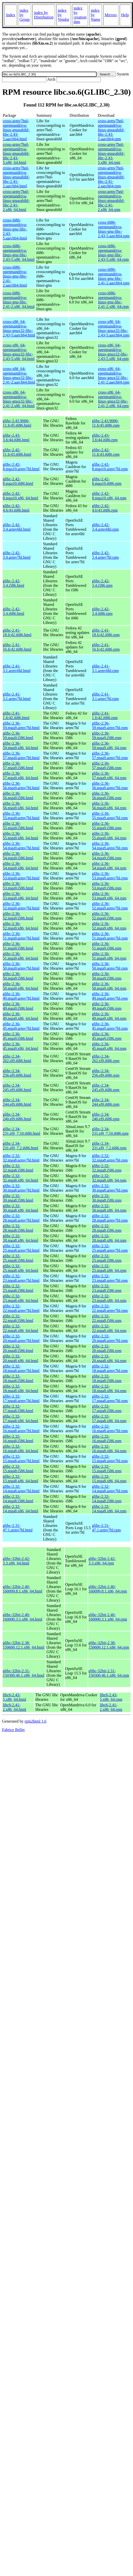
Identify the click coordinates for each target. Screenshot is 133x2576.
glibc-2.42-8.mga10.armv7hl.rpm (110, 466)
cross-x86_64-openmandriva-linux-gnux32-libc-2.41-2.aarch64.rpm (113, 375)
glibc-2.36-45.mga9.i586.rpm (106, 1036)
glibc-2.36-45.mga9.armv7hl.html (21, 1026)
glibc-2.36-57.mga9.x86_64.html (20, 775)
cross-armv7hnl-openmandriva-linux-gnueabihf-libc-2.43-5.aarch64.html (16, 130)
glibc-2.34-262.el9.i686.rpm (105, 1058)
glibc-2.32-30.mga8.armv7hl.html (21, 1188)
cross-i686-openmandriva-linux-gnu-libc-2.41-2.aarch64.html (15, 276)
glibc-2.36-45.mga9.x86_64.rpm (109, 1046)
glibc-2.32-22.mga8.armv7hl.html (21, 1308)
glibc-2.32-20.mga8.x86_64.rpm (109, 1358)
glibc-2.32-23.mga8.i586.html (18, 1288)
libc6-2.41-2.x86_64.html (14, 1707)
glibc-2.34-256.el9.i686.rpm (105, 1073)
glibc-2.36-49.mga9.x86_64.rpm (109, 1016)
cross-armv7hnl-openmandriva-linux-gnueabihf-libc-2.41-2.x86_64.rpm (111, 200)
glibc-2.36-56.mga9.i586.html (18, 795)
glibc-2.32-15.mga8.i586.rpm (106, 1468)
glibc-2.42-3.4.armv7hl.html (17, 555)
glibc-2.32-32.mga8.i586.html (18, 1168)
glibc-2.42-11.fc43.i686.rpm (105, 452)
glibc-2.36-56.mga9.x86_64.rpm (109, 805)
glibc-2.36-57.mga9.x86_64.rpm (109, 775)
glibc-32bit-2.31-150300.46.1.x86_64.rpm (108, 1673)
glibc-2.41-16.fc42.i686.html (17, 647)
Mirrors (111, 15)
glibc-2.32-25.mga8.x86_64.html (20, 1268)
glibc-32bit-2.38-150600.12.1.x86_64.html (23, 1645)
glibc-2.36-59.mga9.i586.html (18, 735)
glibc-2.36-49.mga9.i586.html (18, 1006)
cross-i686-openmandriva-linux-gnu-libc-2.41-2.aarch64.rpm (113, 276)
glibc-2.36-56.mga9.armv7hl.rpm (110, 785)
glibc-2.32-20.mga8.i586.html (18, 1348)
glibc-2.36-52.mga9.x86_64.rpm (109, 926)
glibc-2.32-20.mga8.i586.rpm (106, 1348)
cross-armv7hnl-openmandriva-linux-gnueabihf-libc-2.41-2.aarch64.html (16, 177)
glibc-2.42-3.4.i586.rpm (102, 583)
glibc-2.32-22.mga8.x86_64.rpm (109, 1328)
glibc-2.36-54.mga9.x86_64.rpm (109, 865)
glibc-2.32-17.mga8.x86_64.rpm (109, 1418)
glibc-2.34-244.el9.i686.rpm (105, 1102)
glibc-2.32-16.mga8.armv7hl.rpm (110, 1428)
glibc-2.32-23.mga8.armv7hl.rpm (110, 1278)
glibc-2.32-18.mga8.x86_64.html (20, 1388)
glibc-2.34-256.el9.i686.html (17, 1073)
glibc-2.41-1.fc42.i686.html (16, 715)
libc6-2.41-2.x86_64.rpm (111, 1707)
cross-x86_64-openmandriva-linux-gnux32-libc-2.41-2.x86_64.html (19, 399)
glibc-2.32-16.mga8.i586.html (18, 1438)
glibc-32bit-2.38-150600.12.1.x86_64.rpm (108, 1645)
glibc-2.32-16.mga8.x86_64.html (20, 1448)
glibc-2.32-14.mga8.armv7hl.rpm (110, 1488)
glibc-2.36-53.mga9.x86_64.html (20, 895)
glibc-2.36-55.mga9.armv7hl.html (21, 815)
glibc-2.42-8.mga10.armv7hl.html (21, 466)
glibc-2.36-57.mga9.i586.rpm (106, 765)
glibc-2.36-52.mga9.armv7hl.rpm (110, 906)
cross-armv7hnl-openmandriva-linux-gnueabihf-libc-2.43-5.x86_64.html (16, 153)
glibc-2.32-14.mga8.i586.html (18, 1498)
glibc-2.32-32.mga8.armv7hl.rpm (110, 1158)
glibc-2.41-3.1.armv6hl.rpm (105, 668)
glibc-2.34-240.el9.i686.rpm (105, 1116)
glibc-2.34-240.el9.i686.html (17, 1116)
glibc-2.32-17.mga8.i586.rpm (106, 1408)
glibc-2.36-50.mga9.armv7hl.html (21, 966)
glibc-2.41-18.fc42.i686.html (17, 632)
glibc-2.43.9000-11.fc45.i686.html (17, 423)
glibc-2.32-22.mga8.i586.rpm (106, 1318)
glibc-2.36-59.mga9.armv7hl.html (21, 725)
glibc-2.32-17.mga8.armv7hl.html (21, 1398)
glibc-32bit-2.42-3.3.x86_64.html (16, 1560)
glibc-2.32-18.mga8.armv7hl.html (21, 1368)
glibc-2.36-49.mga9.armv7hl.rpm (110, 996)
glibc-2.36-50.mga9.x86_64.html (20, 986)
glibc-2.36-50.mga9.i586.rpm (106, 976)
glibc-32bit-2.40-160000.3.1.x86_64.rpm (107, 1617)
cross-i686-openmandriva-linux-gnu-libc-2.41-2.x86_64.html (19, 300)
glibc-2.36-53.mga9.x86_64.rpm (109, 895)
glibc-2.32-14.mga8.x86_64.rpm (109, 1508)
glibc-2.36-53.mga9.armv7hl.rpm (110, 875)
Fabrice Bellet (13, 1730)
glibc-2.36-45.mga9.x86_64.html (20, 1046)
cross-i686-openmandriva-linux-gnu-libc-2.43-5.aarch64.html (15, 229)
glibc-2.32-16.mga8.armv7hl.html (21, 1428)
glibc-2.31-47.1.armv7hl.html (18, 1527)
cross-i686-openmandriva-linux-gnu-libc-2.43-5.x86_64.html (19, 253)
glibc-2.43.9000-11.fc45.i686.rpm (105, 423)
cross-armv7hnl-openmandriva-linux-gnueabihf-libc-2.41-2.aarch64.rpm (111, 177)
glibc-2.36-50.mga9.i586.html (18, 976)
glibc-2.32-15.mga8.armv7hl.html (21, 1458)
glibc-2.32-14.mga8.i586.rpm (106, 1498)
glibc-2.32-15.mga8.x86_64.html (20, 1478)
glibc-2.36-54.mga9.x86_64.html (20, 865)
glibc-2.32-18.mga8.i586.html (18, 1378)
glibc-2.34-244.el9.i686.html (17, 1102)
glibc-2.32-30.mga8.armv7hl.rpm (110, 1188)
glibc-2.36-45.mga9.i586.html (18, 1036)
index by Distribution (43, 15)
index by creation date (80, 15)
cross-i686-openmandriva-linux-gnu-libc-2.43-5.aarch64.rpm (113, 229)
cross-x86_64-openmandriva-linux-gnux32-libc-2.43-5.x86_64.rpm (113, 352)
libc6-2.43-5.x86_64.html (14, 1697)
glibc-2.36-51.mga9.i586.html (18, 946)
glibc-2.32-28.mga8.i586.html (18, 1228)
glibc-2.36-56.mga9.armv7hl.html (21, 785)
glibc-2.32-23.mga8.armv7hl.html (21, 1278)
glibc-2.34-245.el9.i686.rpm (105, 1087)
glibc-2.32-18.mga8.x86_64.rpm (109, 1388)
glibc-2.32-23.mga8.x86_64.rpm (109, 1298)
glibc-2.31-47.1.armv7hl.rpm (106, 1527)
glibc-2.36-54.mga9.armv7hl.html (21, 845)
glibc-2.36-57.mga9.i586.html (18, 765)
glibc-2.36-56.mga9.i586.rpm (106, 795)
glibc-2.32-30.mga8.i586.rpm (106, 1198)
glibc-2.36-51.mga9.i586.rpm (106, 946)
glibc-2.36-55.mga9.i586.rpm (106, 825)
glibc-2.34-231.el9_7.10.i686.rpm (110, 1131)
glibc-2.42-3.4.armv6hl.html (17, 527)
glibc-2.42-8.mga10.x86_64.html (20, 495)
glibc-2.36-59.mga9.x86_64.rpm (109, 745)
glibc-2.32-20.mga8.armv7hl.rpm (110, 1338)
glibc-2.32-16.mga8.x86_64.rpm (109, 1448)
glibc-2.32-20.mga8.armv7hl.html (21, 1338)
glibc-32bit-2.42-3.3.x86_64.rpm (102, 1560)
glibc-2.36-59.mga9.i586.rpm (106, 735)
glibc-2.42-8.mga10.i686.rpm (106, 481)
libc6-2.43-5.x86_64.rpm (111, 1697)
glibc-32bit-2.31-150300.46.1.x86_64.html (23, 1673)
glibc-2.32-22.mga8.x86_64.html (20, 1328)
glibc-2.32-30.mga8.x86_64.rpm (109, 1208)
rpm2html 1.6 (35, 1721)
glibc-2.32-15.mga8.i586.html (18, 1468)
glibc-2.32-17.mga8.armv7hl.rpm (110, 1398)
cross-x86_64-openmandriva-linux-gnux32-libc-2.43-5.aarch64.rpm (113, 328)
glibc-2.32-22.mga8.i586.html (18, 1318)
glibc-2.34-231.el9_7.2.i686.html (20, 1145)
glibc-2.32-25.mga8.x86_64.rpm (109, 1268)
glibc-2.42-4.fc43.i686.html (16, 508)
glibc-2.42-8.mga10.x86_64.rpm (109, 495)
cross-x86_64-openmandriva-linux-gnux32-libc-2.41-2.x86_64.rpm (113, 399)
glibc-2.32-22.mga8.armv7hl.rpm (110, 1308)
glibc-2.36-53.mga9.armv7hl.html (21, 875)
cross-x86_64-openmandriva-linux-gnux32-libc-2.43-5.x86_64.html (19, 352)
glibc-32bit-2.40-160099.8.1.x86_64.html (22, 1589)
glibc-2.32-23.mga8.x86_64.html (20, 1298)
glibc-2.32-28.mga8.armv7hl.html (21, 1218)
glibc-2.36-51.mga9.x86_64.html (20, 956)
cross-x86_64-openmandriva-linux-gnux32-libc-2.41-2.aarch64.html (19, 375)
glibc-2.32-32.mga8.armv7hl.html (21, 1158)
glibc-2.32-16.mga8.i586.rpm (106, 1438)
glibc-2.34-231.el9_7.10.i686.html (21, 1131)
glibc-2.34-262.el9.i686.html (17, 1058)
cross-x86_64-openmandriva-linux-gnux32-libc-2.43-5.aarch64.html (19, 328)
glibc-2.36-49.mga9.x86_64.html (20, 1016)
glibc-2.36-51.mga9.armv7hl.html (21, 936)
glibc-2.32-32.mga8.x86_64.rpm (109, 1178)
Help (125, 15)
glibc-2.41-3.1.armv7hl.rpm (105, 696)
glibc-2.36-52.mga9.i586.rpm (106, 916)
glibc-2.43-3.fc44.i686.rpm (105, 437)
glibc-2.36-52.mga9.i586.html (18, 916)
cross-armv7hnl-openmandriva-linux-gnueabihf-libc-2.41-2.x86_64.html (16, 200)
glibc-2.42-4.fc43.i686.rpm (105, 508)
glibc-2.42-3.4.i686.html (13, 611)
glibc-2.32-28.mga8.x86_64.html (20, 1238)
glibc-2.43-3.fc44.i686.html (16, 437)
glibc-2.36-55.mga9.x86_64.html (20, 835)
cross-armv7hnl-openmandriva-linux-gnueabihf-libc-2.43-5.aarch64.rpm (111, 130)
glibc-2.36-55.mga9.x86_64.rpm (109, 835)
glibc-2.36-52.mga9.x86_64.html (20, 926)
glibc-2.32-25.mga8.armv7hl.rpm (110, 1248)
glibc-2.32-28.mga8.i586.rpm (106, 1228)
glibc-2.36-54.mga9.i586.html (18, 855)
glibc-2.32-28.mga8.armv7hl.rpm (110, 1218)
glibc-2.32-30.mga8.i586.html (18, 1198)
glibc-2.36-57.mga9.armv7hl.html (21, 755)
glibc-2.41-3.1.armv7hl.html (17, 696)
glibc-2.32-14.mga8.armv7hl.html (21, 1488)
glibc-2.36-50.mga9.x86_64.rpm (109, 986)
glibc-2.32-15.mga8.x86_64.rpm (109, 1478)
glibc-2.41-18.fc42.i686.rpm (106, 632)
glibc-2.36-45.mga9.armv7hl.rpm (110, 1026)
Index (10, 15)
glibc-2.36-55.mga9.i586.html (18, 825)
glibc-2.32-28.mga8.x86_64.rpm (109, 1238)
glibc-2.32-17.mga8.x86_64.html (20, 1418)
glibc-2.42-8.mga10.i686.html (18, 481)
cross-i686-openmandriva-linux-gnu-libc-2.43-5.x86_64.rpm (113, 253)
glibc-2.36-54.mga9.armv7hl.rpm (110, 845)
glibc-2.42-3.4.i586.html (13, 583)
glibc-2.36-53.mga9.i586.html (18, 885)
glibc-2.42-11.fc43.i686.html (17, 452)
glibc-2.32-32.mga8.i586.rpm (106, 1168)
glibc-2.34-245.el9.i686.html (17, 1087)
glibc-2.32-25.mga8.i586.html (18, 1258)
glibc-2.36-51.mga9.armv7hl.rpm (110, 936)
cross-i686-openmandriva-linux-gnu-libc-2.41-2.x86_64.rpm (113, 300)
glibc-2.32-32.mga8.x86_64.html (20, 1178)
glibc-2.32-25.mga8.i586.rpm (106, 1258)
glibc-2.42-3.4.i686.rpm (102, 611)
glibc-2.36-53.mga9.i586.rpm (106, 885)
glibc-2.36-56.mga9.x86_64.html (20, 805)
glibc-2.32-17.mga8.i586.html (18, 1408)
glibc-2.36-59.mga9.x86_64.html (20, 745)
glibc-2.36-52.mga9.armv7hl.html (21, 906)
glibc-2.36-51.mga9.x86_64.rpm (109, 956)
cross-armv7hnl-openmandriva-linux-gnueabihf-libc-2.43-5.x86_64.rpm (111, 153)
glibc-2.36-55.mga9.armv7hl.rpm (110, 815)
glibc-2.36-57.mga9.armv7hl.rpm (110, 755)
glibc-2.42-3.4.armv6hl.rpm (105, 527)
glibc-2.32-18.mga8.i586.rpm (106, 1378)
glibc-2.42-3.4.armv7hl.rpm (105, 555)
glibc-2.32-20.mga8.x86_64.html (20, 1358)
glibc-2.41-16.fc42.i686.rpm (106, 647)
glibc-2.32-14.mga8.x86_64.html (20, 1508)
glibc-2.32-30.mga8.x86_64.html (20, 1208)
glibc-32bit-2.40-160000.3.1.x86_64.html (22, 1617)
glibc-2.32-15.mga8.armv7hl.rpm (110, 1458)
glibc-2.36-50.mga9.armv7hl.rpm (110, 966)
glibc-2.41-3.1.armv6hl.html (17, 668)
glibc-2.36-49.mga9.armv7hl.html (21, 996)
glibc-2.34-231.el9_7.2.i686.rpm (109, 1145)
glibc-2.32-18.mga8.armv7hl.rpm (110, 1368)
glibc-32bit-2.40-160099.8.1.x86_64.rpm (107, 1589)
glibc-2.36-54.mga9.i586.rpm (106, 855)
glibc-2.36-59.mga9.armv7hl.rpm (110, 725)
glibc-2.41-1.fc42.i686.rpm (105, 715)
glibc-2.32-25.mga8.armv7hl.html (21, 1248)
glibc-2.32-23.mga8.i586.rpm (106, 1288)
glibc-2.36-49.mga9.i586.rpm (106, 1006)
